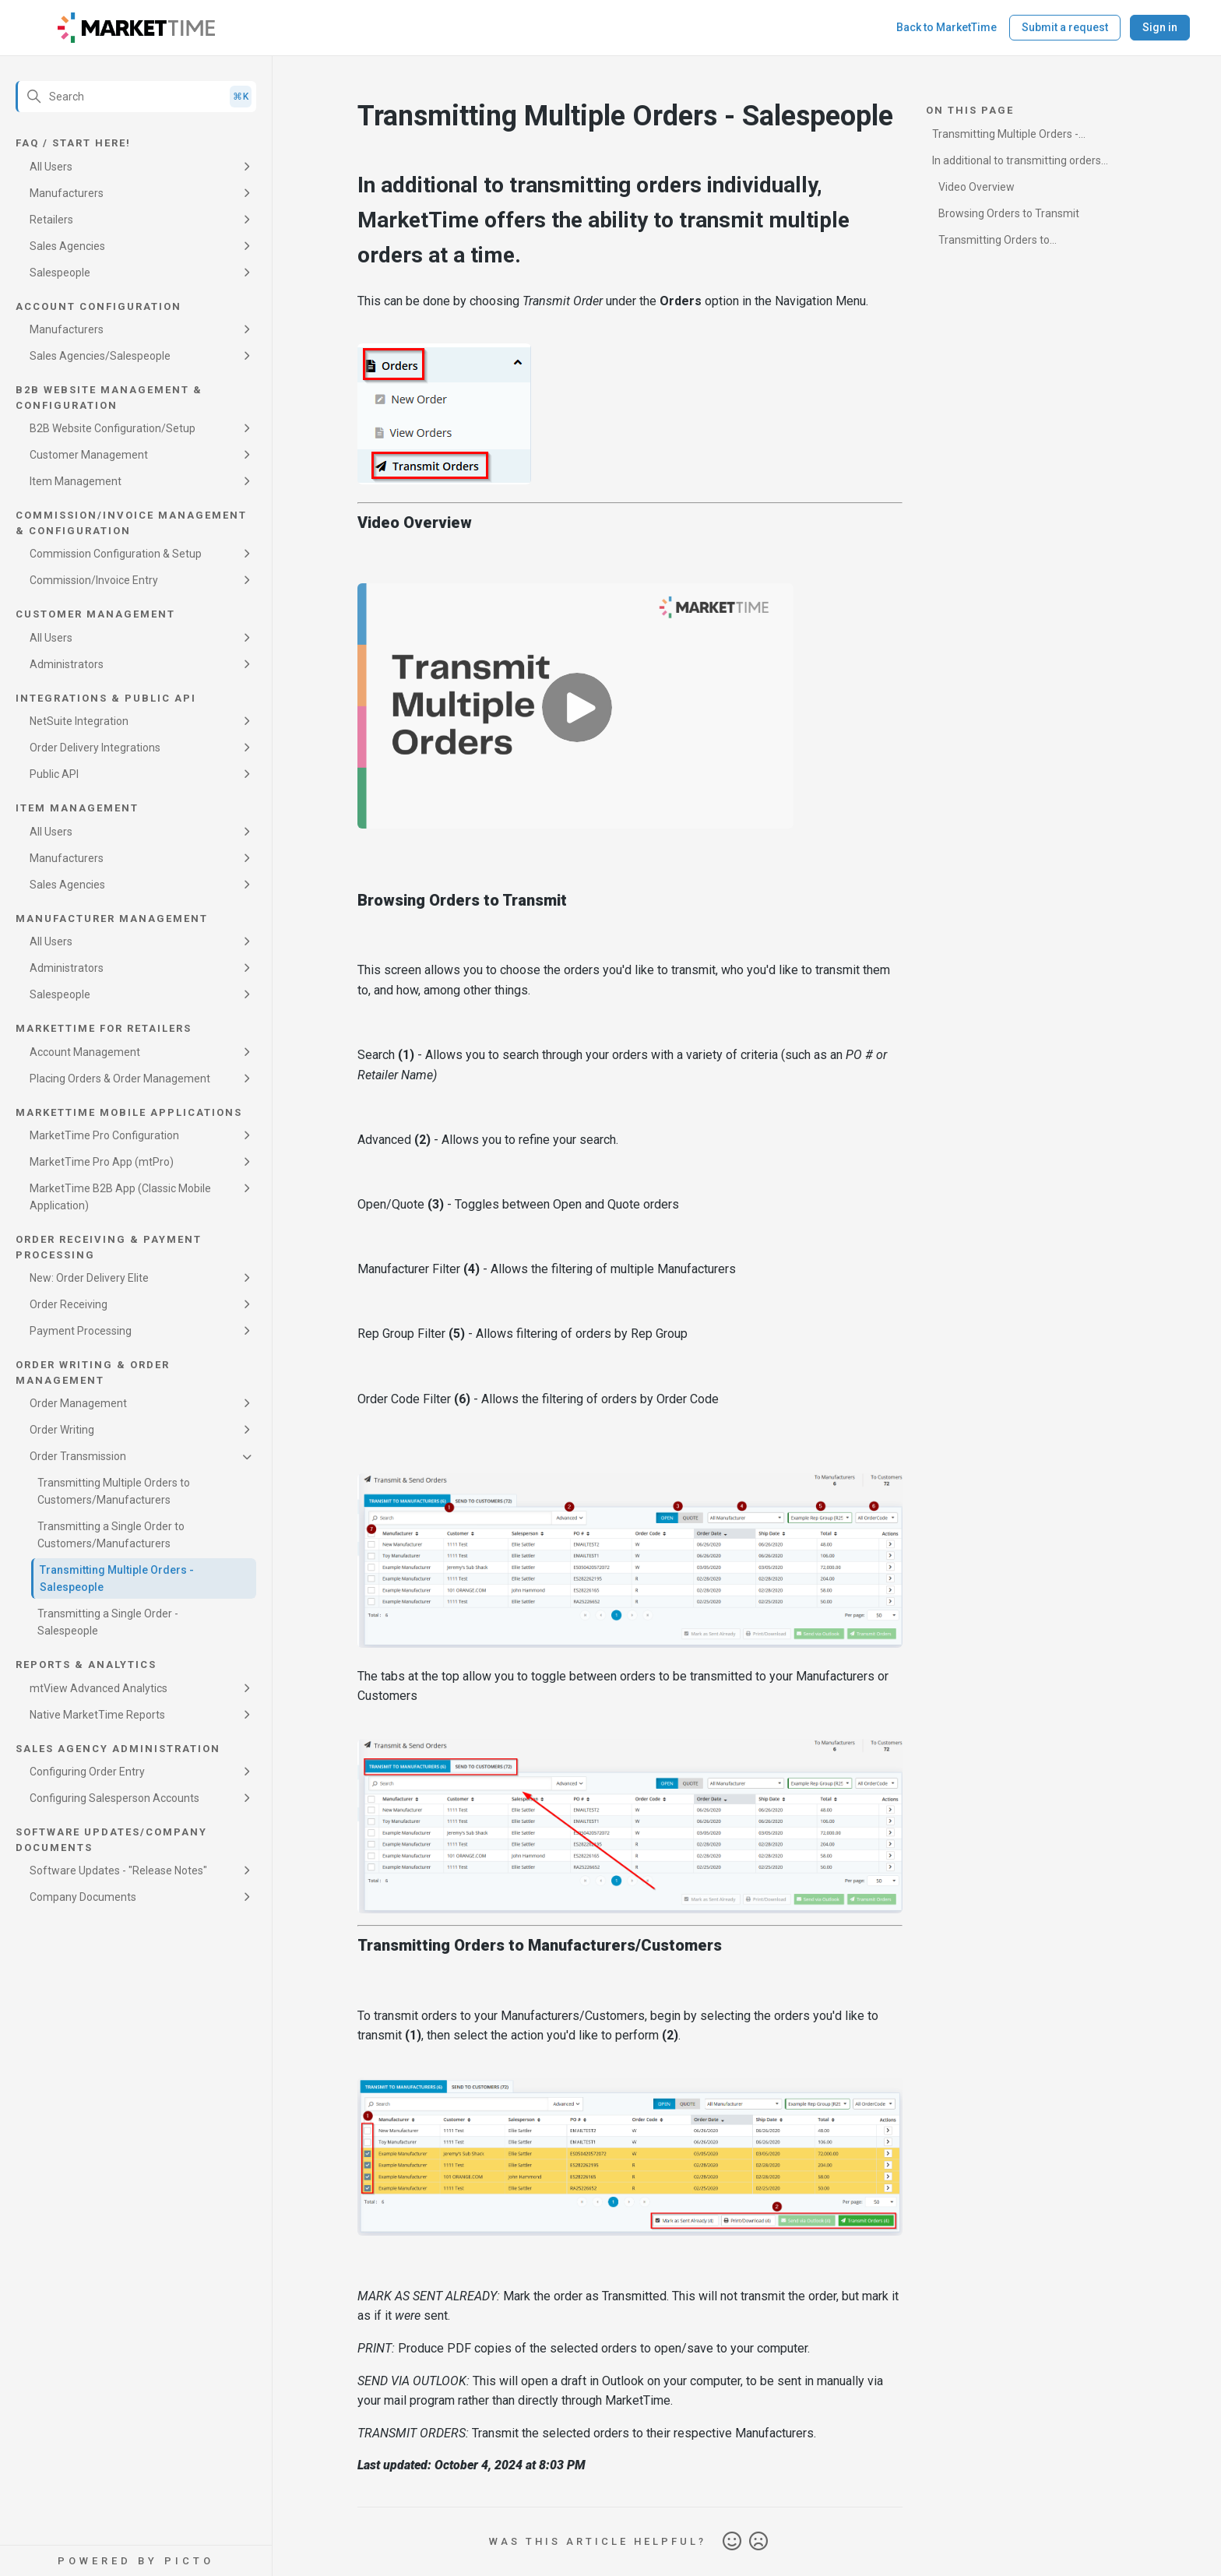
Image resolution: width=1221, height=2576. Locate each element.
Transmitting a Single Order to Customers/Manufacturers (111, 1535)
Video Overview (976, 187)
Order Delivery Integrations (95, 747)
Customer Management (89, 455)
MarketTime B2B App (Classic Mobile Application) (120, 1197)
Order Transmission (78, 1456)
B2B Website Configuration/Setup (112, 428)
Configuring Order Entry (87, 1771)
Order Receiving (68, 1304)
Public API (54, 774)
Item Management (75, 481)
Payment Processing (81, 1331)
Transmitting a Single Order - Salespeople (107, 1622)
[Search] (136, 96)
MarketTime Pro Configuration (104, 1135)
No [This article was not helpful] (758, 2542)
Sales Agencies (67, 246)
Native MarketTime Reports (97, 1715)
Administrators (67, 664)
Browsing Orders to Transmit (1008, 213)
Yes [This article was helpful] (732, 2542)
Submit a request (1065, 27)
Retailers (51, 219)
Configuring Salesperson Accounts (114, 1798)
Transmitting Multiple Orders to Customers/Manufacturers (113, 1491)
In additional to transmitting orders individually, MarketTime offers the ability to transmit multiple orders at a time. (1023, 163)
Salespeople (60, 272)
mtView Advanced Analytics (98, 1688)
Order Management (78, 1403)
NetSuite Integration (79, 721)
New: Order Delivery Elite (89, 1278)
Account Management (85, 1052)
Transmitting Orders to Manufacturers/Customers (998, 243)
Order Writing (62, 1429)
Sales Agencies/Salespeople (100, 356)
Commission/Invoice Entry (94, 580)
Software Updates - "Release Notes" (118, 1870)
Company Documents (83, 1897)
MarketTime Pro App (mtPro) (102, 1162)
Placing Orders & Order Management (120, 1078)
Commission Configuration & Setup (116, 553)
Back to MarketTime (946, 27)
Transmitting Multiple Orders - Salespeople (117, 1578)
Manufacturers (67, 193)
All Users (51, 166)
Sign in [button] (1159, 27)
